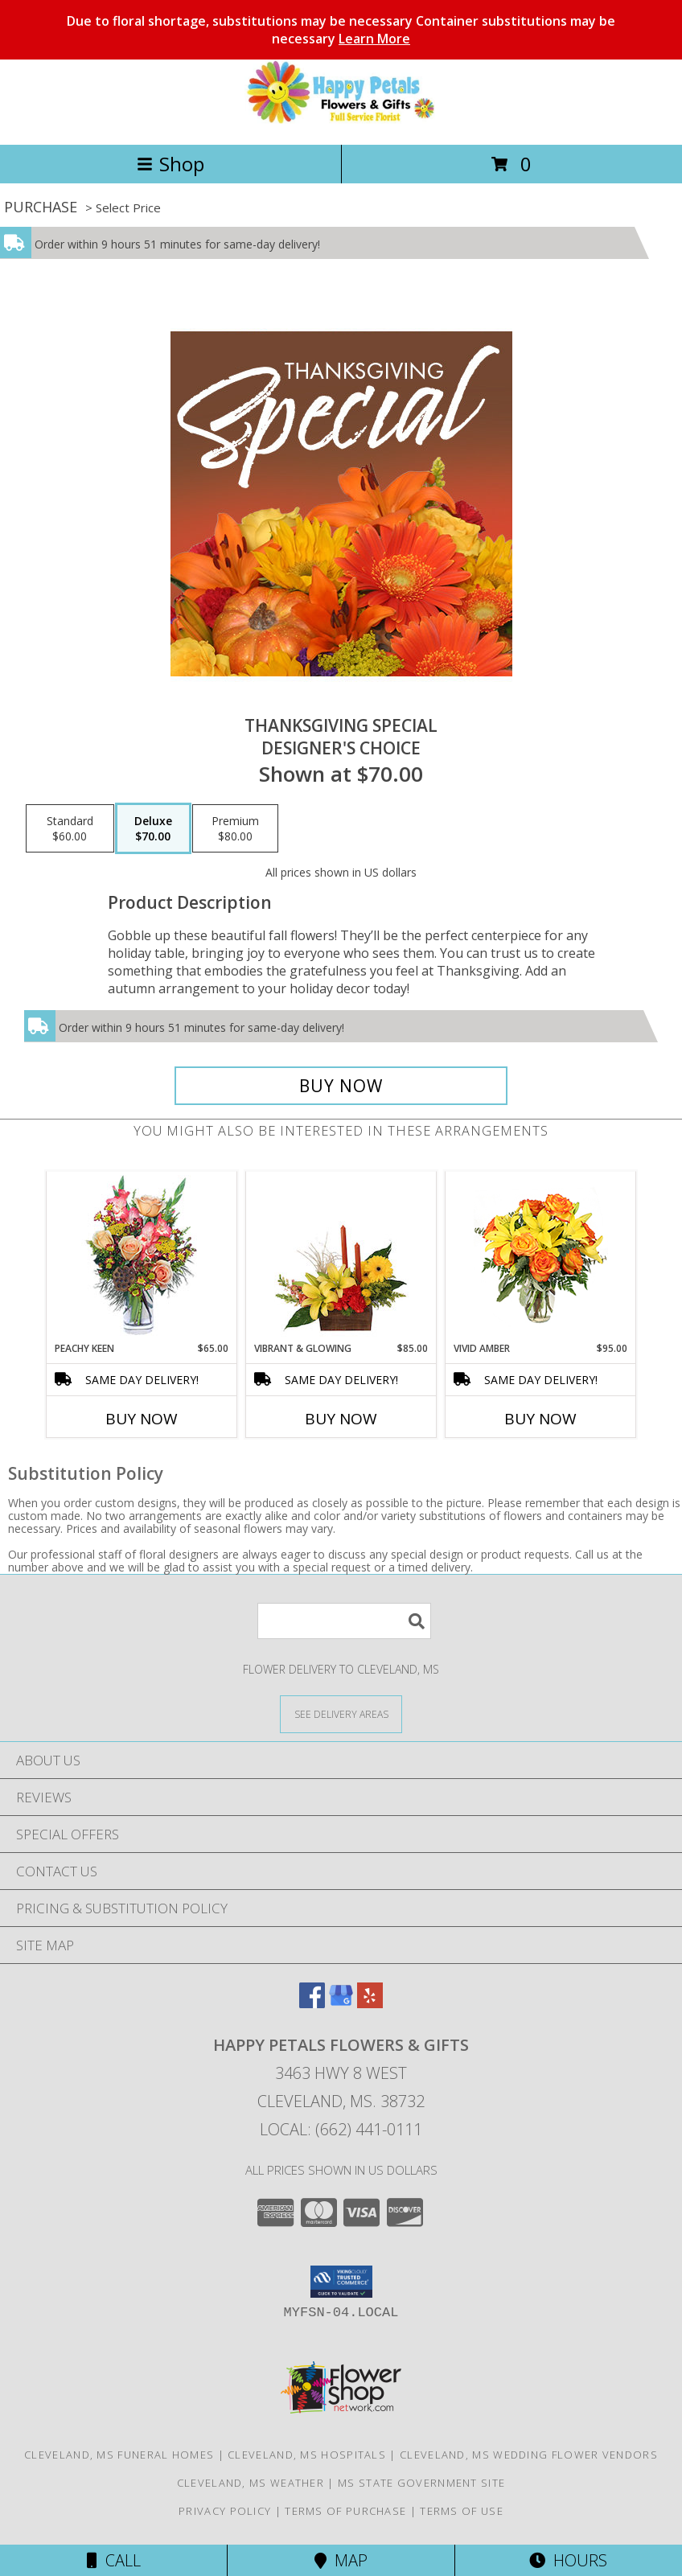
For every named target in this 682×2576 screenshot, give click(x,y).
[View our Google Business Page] (341, 2003)
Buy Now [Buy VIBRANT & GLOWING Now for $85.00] (341, 1418)
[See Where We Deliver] (341, 1713)
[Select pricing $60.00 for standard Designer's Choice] (70, 828)
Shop (170, 163)
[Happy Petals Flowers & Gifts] (341, 121)
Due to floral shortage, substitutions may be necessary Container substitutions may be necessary (341, 29)
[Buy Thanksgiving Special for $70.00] (341, 1085)
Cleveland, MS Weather (250, 2482)
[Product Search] (344, 1621)
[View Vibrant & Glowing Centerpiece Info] (341, 1257)
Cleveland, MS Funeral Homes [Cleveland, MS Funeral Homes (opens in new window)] (119, 2454)
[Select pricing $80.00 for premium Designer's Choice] (235, 828)
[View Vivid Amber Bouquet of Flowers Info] (541, 1256)
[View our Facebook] (312, 2003)
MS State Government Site (421, 2482)
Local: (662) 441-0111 (341, 2129)
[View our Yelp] (370, 2003)
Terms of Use (461, 2511)
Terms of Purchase (345, 2511)
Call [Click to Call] (114, 2560)
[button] (341, 2282)
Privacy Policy (225, 2511)
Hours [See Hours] (568, 2560)
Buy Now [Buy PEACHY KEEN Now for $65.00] (141, 1418)
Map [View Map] (341, 2560)
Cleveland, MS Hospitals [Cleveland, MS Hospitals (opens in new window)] (307, 2454)
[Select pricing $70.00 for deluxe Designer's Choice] (153, 828)
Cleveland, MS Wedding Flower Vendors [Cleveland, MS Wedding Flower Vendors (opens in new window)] (529, 2454)
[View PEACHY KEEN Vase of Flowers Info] (142, 1256)
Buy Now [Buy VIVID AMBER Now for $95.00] (540, 1418)
